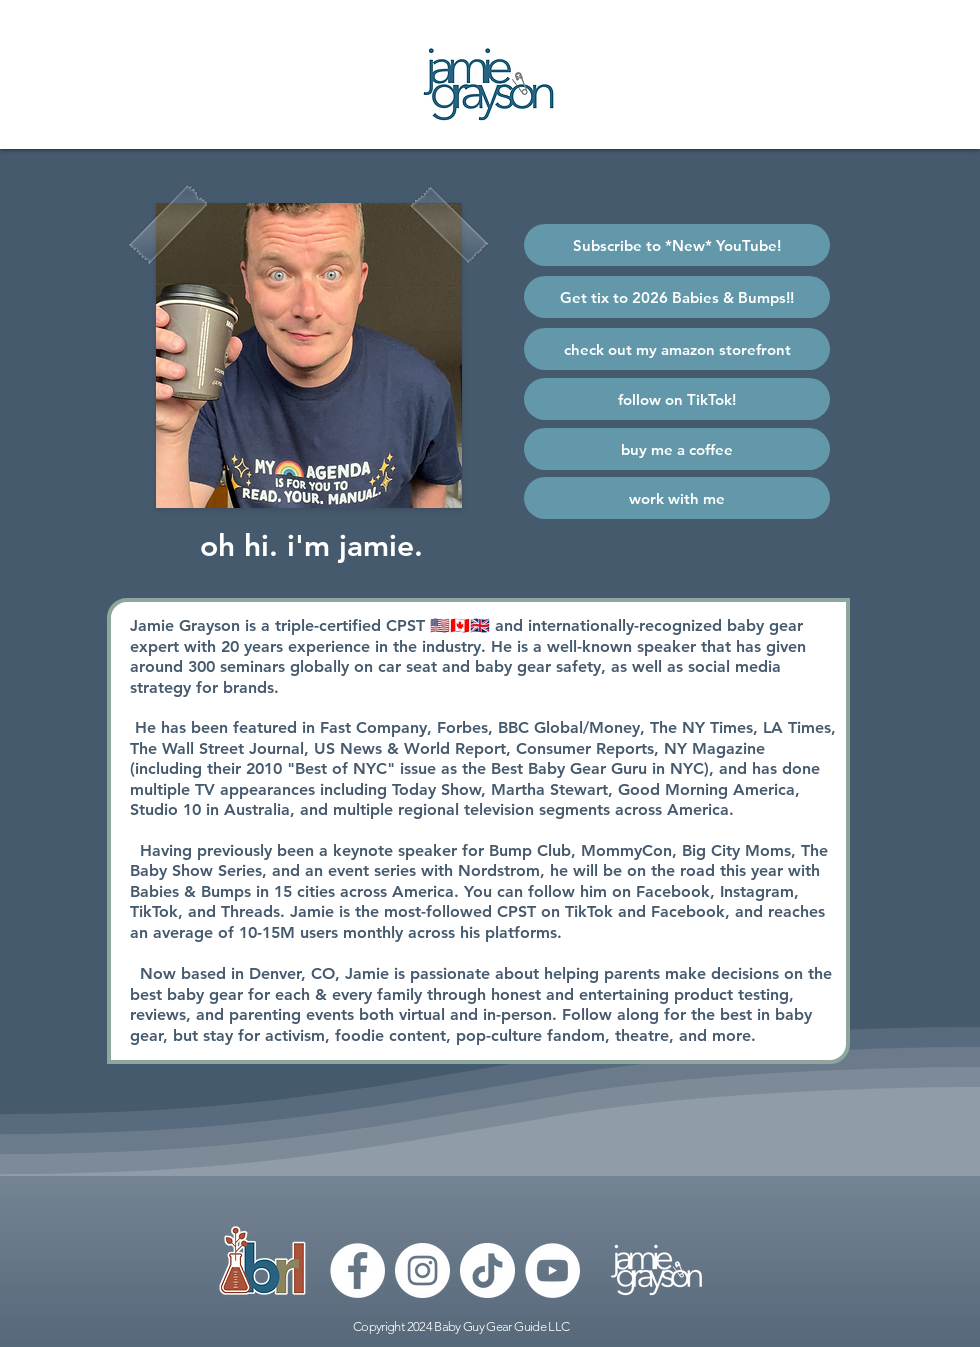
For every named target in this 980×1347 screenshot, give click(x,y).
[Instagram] (422, 1270)
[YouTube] (552, 1270)
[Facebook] (357, 1270)
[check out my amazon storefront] (677, 349)
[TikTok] (487, 1270)
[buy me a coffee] (677, 449)
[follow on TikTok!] (677, 399)
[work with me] (677, 498)
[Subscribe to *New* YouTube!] (677, 245)
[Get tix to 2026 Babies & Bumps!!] (677, 297)
